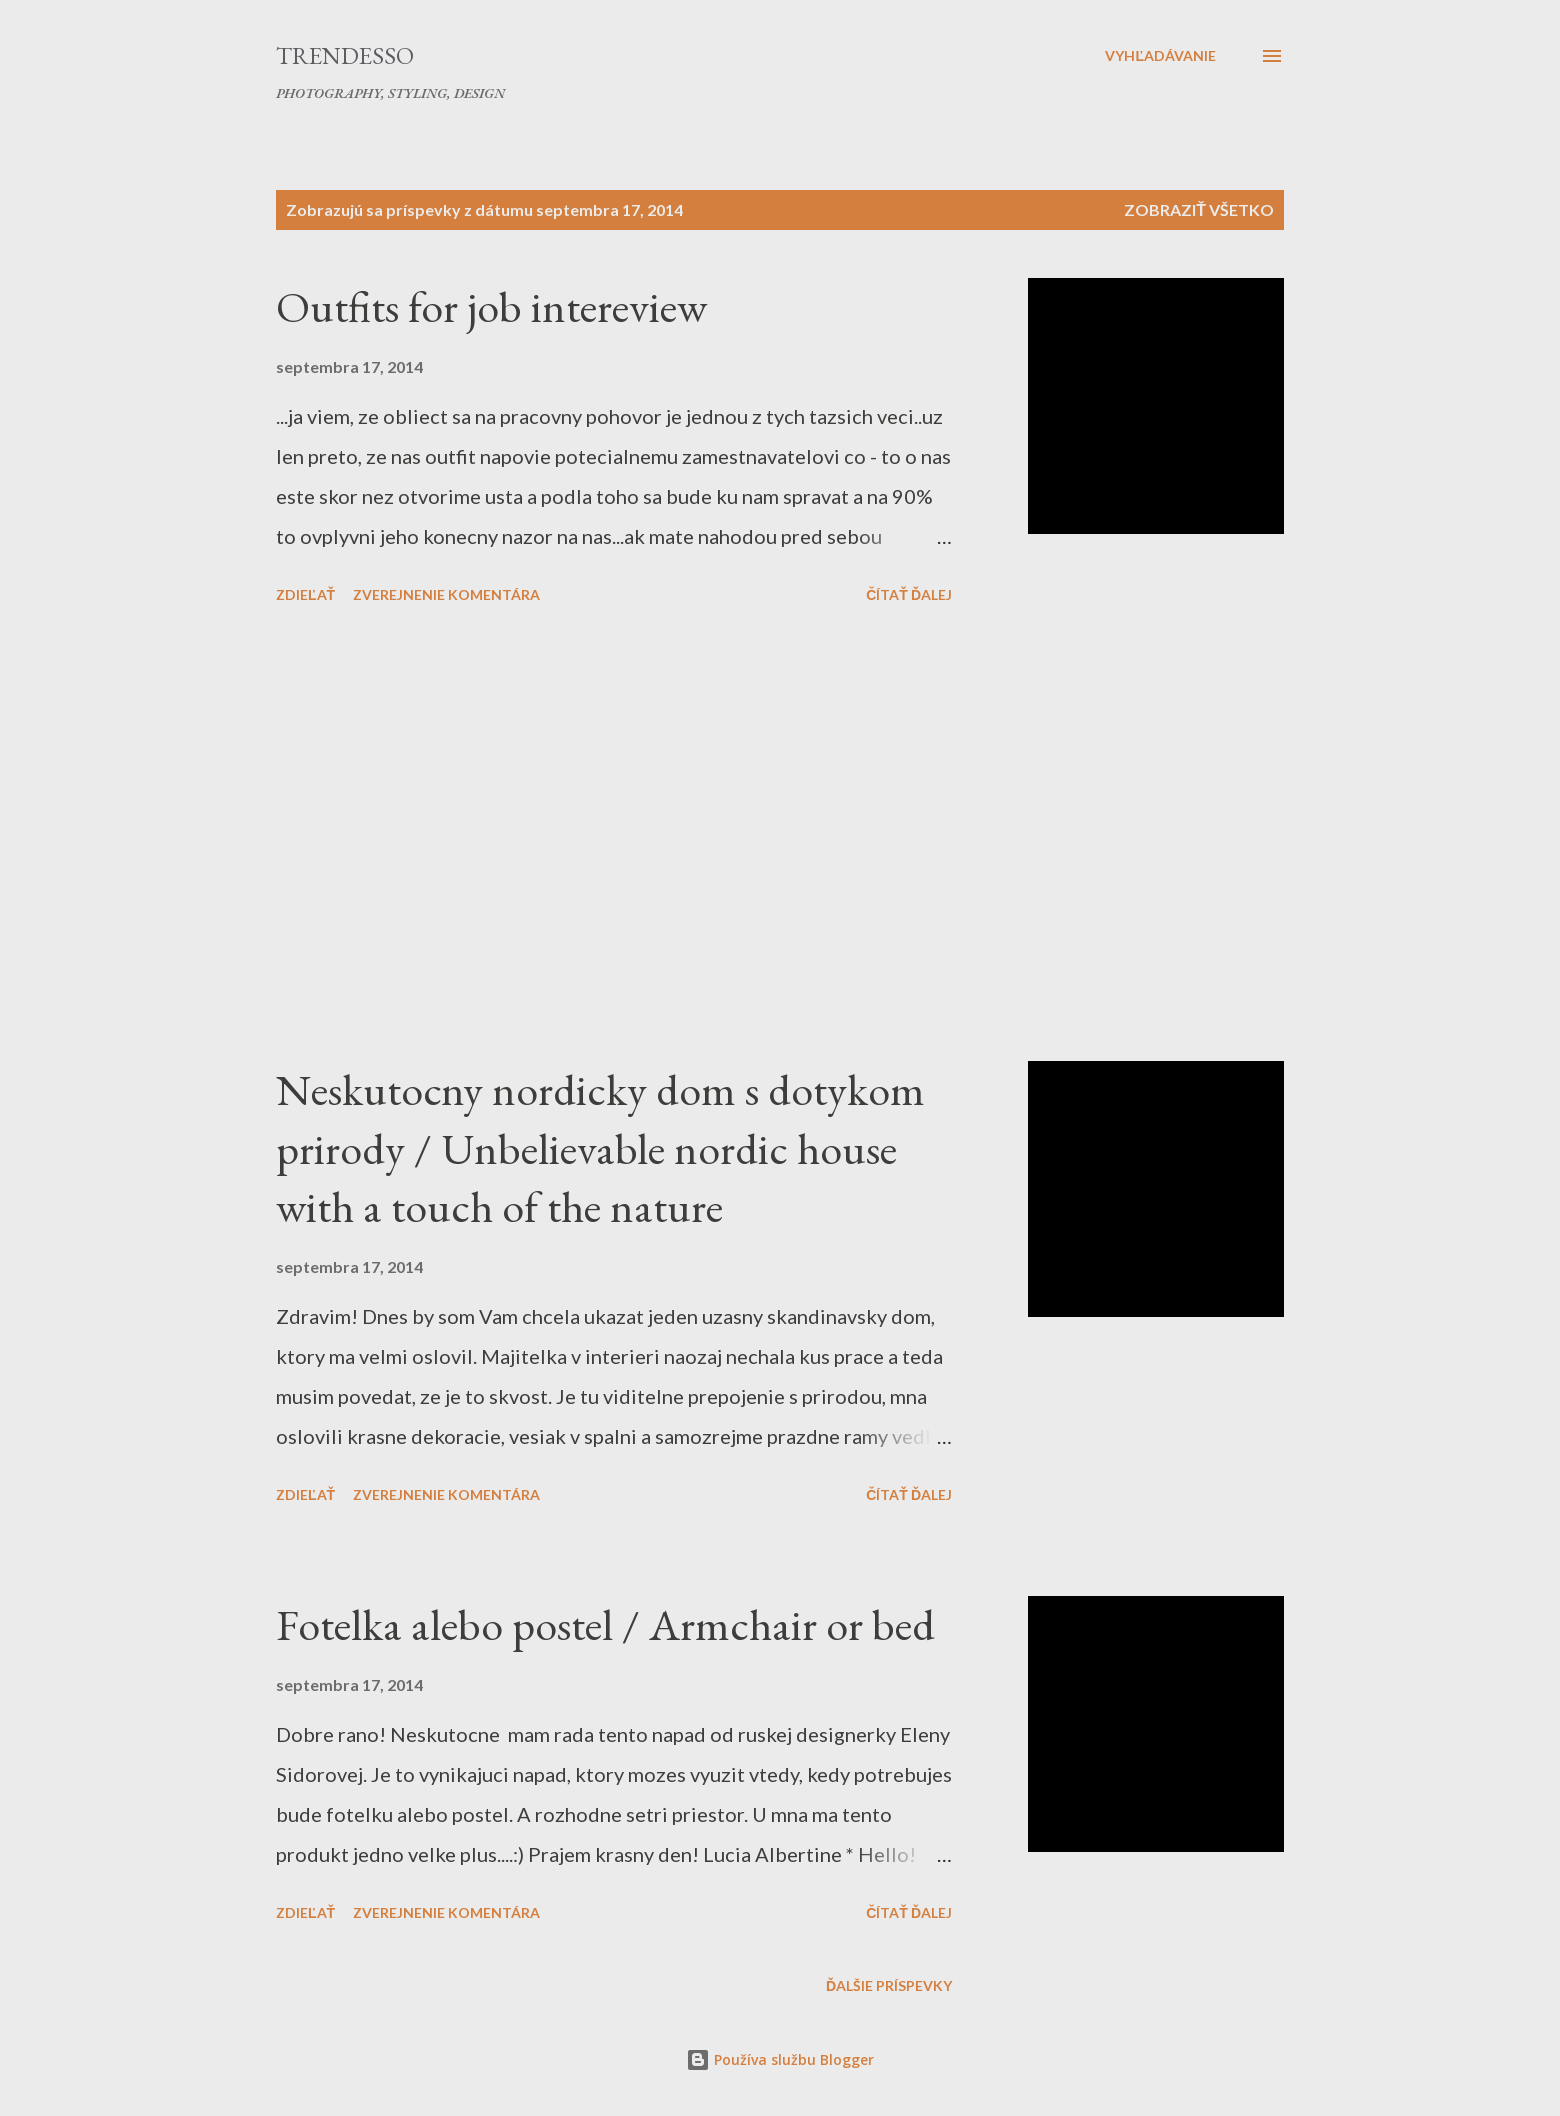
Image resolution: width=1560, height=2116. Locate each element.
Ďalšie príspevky (889, 1985)
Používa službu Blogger (780, 2059)
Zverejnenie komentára (446, 594)
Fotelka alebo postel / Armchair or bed (605, 1624)
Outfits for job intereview (491, 306)
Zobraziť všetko (1199, 209)
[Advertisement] (614, 836)
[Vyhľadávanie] (1160, 56)
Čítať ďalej (909, 594)
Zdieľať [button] (305, 594)
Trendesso (345, 55)
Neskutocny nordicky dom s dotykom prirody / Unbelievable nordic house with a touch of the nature (600, 1148)
